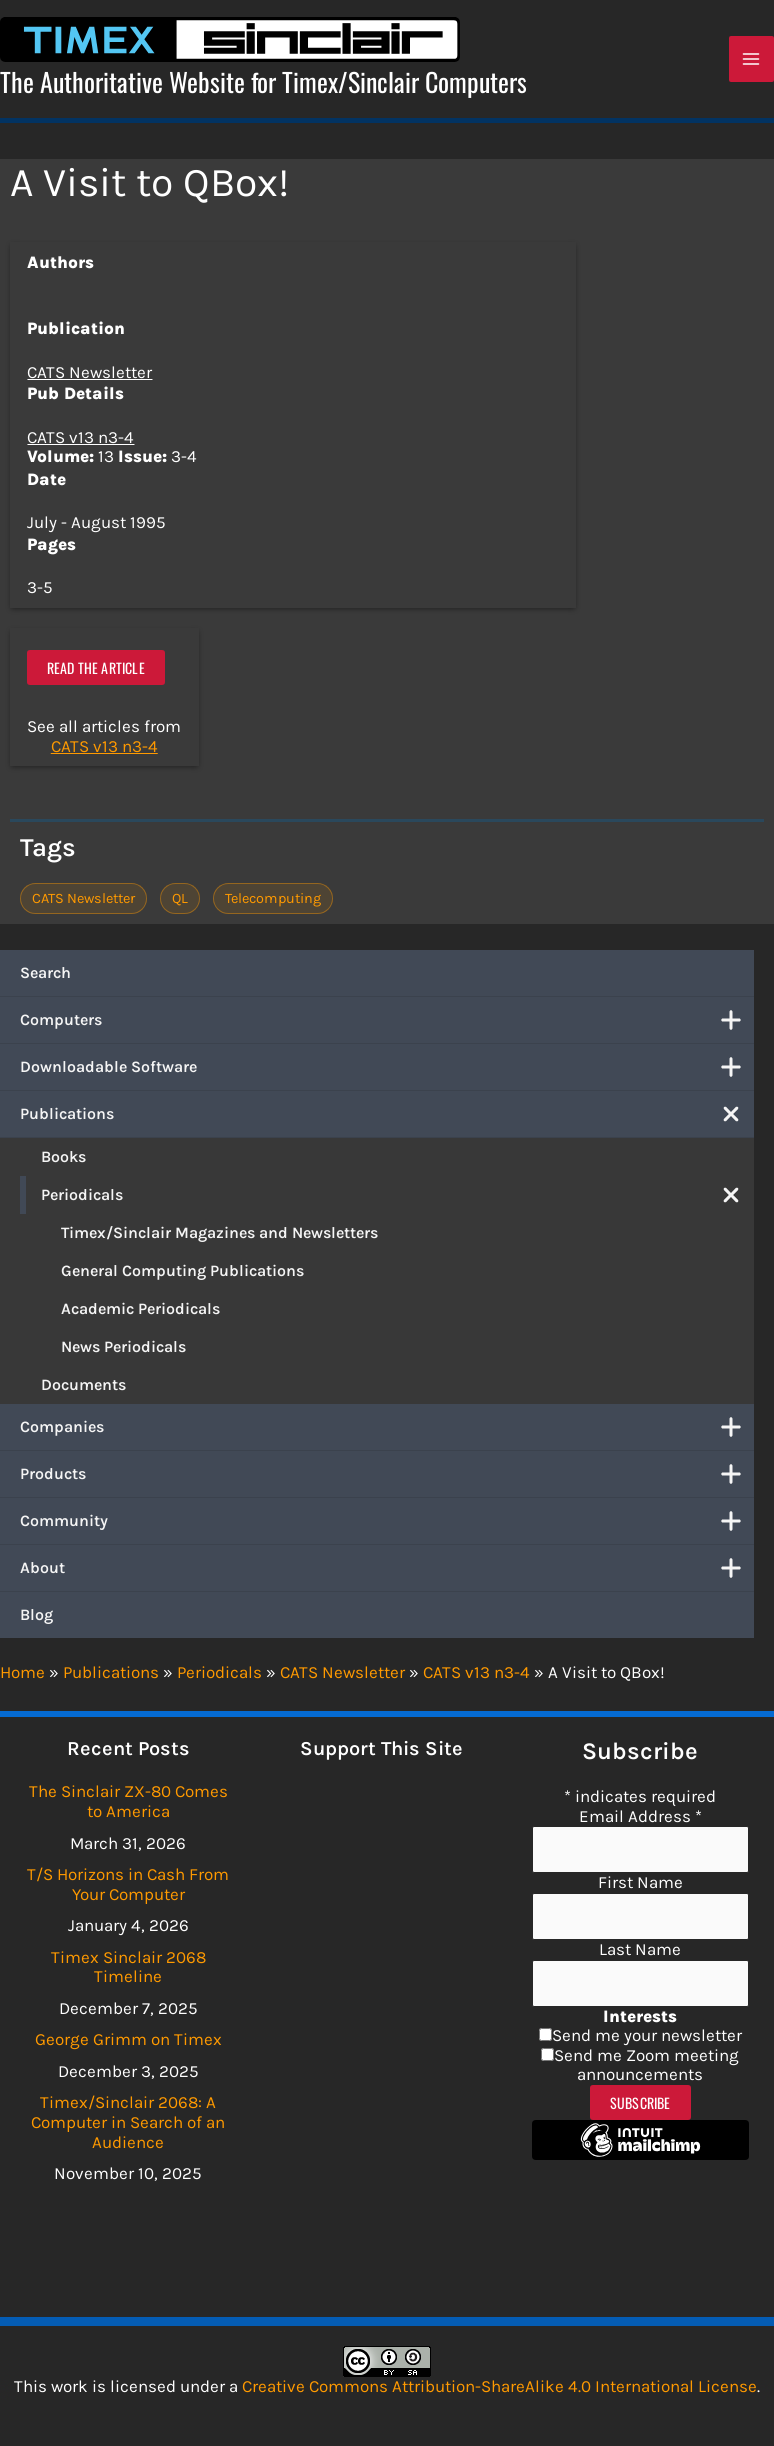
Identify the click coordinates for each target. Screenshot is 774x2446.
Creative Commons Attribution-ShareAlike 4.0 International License (499, 2386)
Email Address (640, 1816)
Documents (83, 1392)
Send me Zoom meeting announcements (646, 2065)
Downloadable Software (387, 1075)
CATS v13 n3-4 (80, 446)
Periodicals (397, 1203)
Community (387, 1529)
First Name (640, 1883)
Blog (36, 1622)
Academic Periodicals (140, 1316)
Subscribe (640, 2102)
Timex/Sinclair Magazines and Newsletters (219, 1240)
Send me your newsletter (647, 2035)
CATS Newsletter (89, 380)
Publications (387, 1122)
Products (387, 1482)
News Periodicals (123, 1354)
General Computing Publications (182, 1278)
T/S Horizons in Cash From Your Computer (128, 1884)
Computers (387, 1028)
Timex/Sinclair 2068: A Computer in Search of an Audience (128, 2122)
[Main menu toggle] (752, 64)
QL (180, 906)
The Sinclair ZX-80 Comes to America (128, 1802)
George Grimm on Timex (128, 2040)
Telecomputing (273, 906)
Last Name (640, 1949)
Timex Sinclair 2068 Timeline (128, 1967)
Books (63, 1164)
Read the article (96, 676)
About (387, 1576)
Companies (387, 1435)
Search (45, 980)
